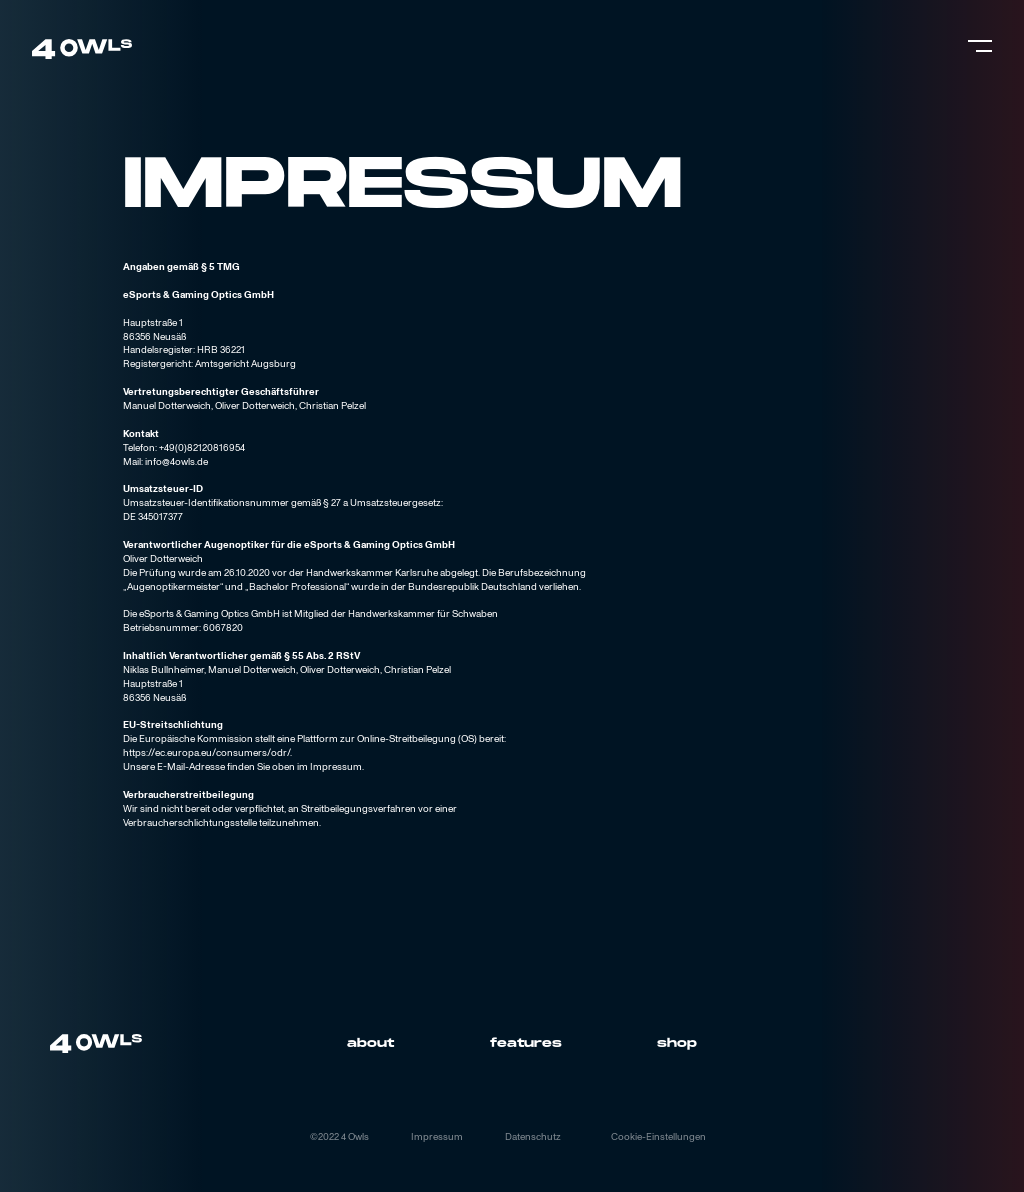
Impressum (437, 1137)
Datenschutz (533, 1137)
